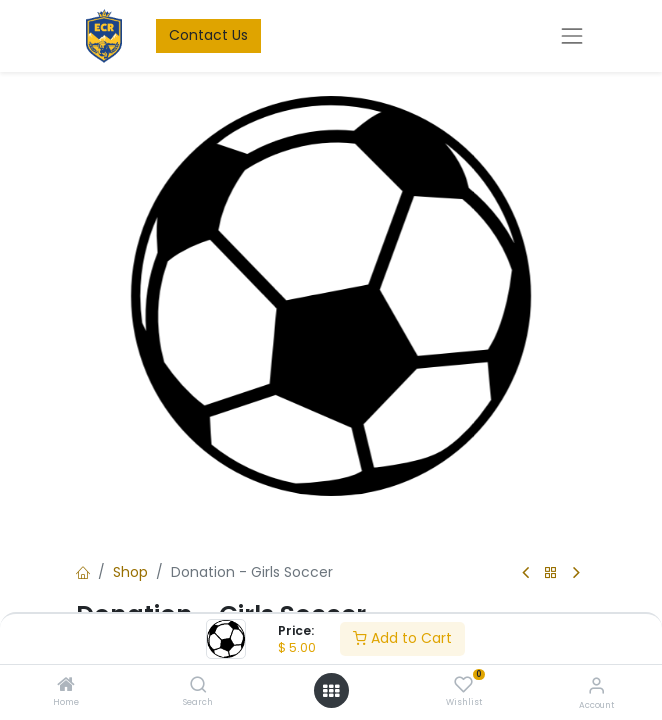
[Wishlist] (463, 685)
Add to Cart (402, 638)
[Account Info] (596, 685)
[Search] (198, 686)
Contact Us (208, 35)
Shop (130, 572)
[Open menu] (331, 691)
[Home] (66, 686)
